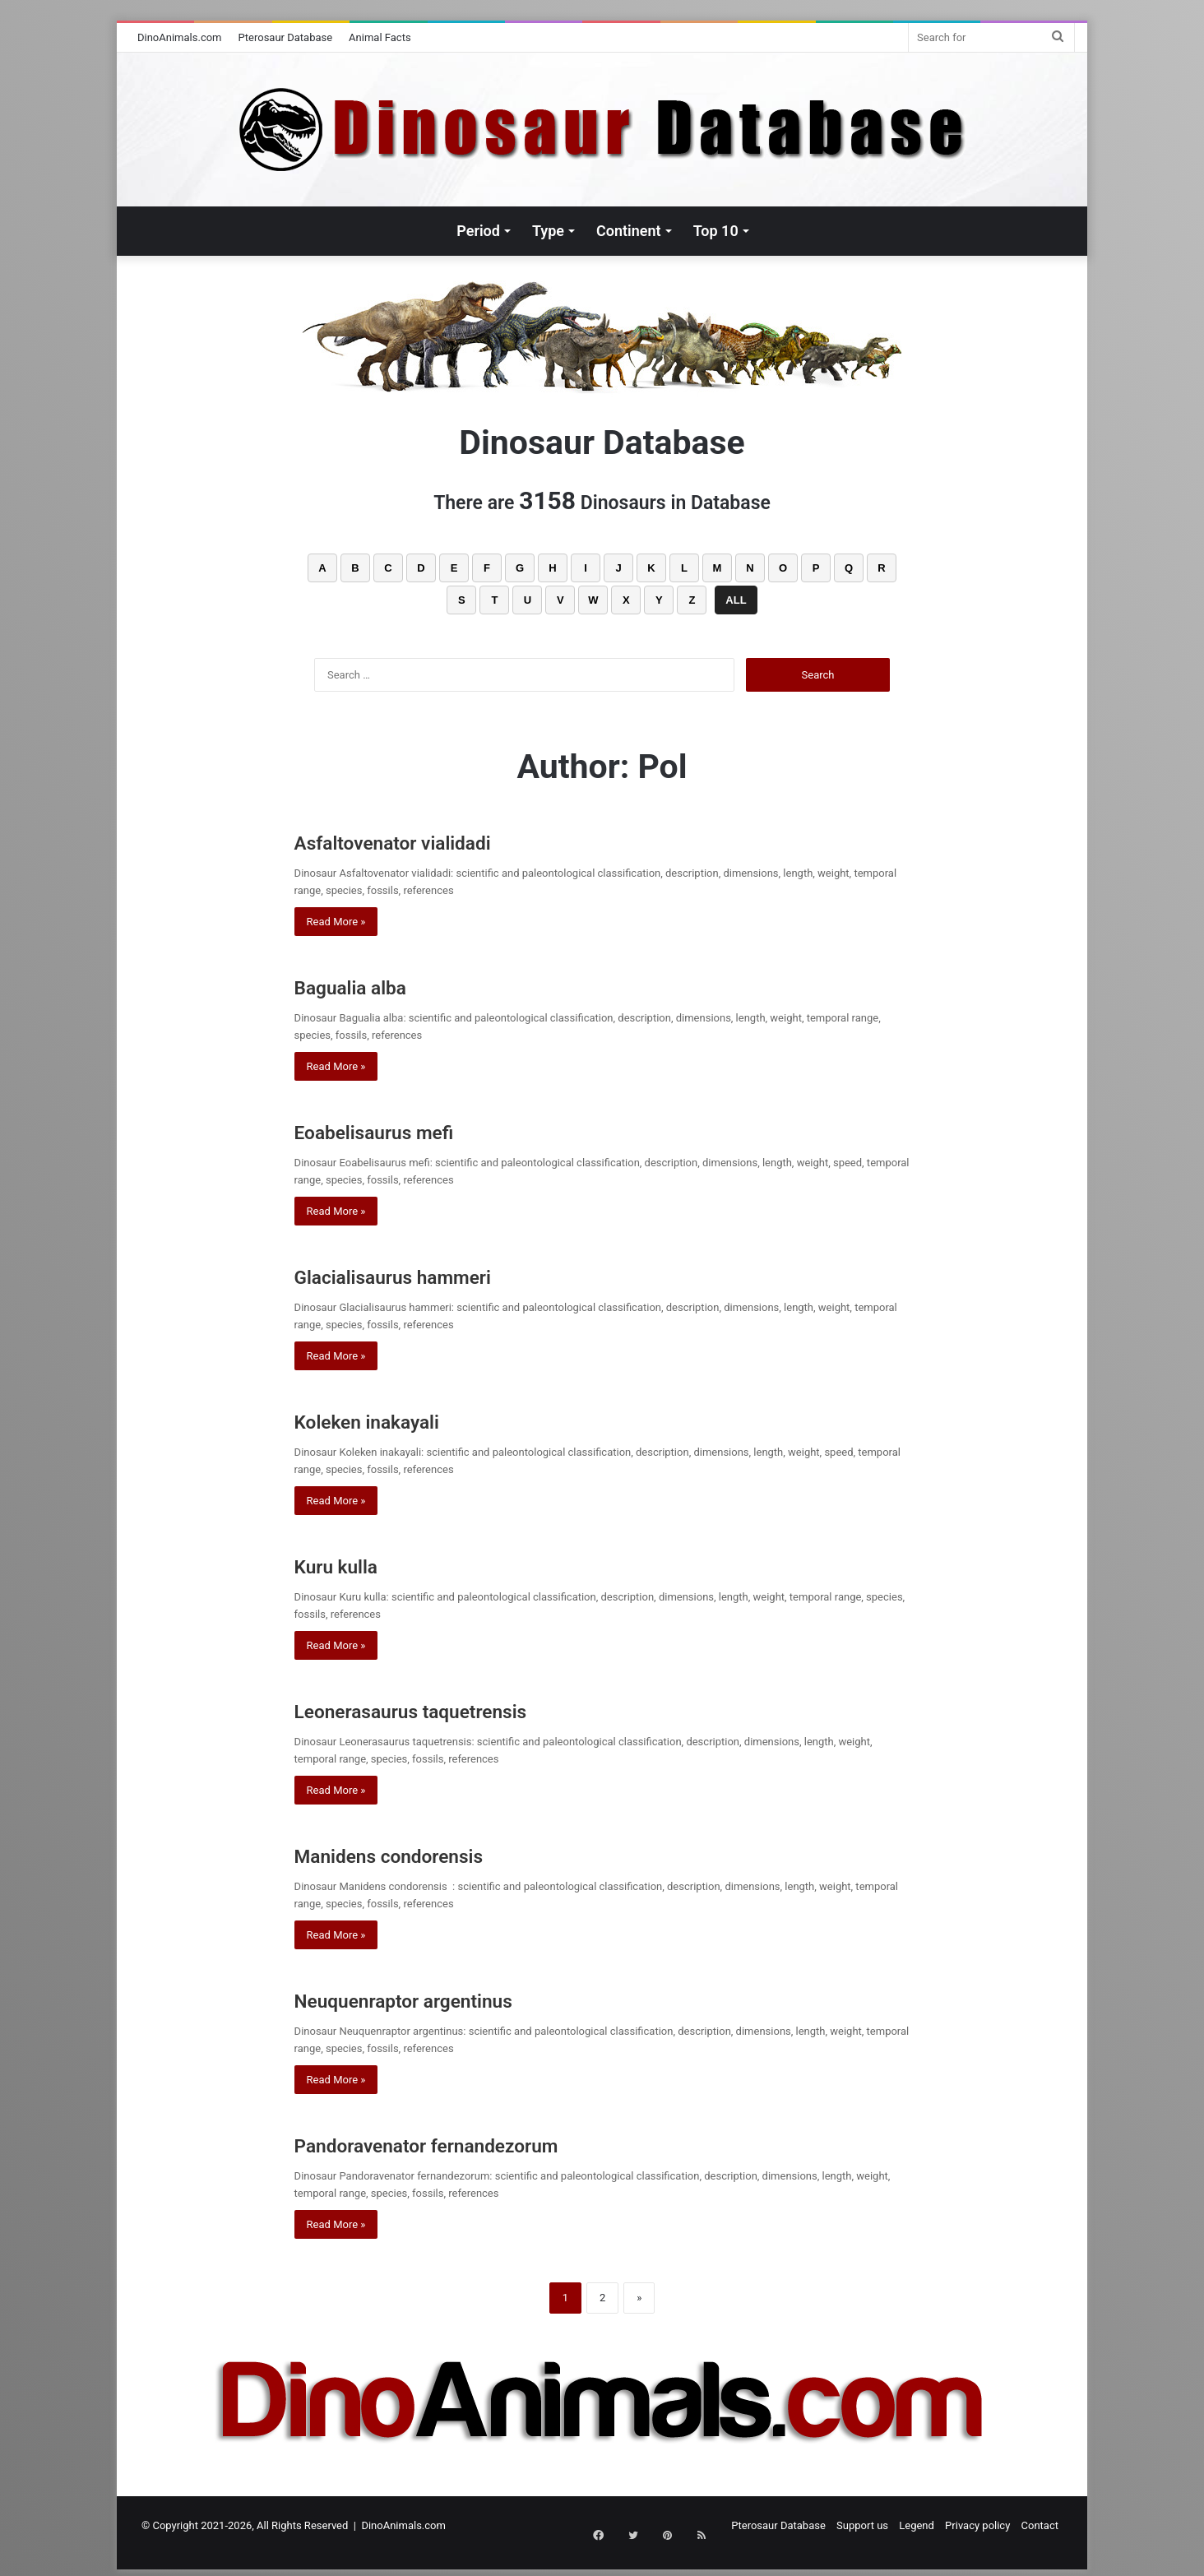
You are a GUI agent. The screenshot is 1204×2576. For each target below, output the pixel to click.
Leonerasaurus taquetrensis (449, 1709)
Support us (862, 2525)
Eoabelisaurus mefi (400, 1130)
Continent (628, 230)
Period (478, 230)
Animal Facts (380, 37)
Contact (1039, 2525)
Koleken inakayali (390, 1420)
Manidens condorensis (426, 1854)
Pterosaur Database (285, 37)
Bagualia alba (368, 985)
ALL (735, 600)
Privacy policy (977, 2525)
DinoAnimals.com (179, 37)
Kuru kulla (349, 1564)
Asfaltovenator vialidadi (424, 841)
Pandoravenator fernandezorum (469, 2143)
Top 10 (716, 230)
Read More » (336, 921)
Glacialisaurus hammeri (425, 1275)
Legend (916, 2525)
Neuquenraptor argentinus (439, 1999)
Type (548, 230)
